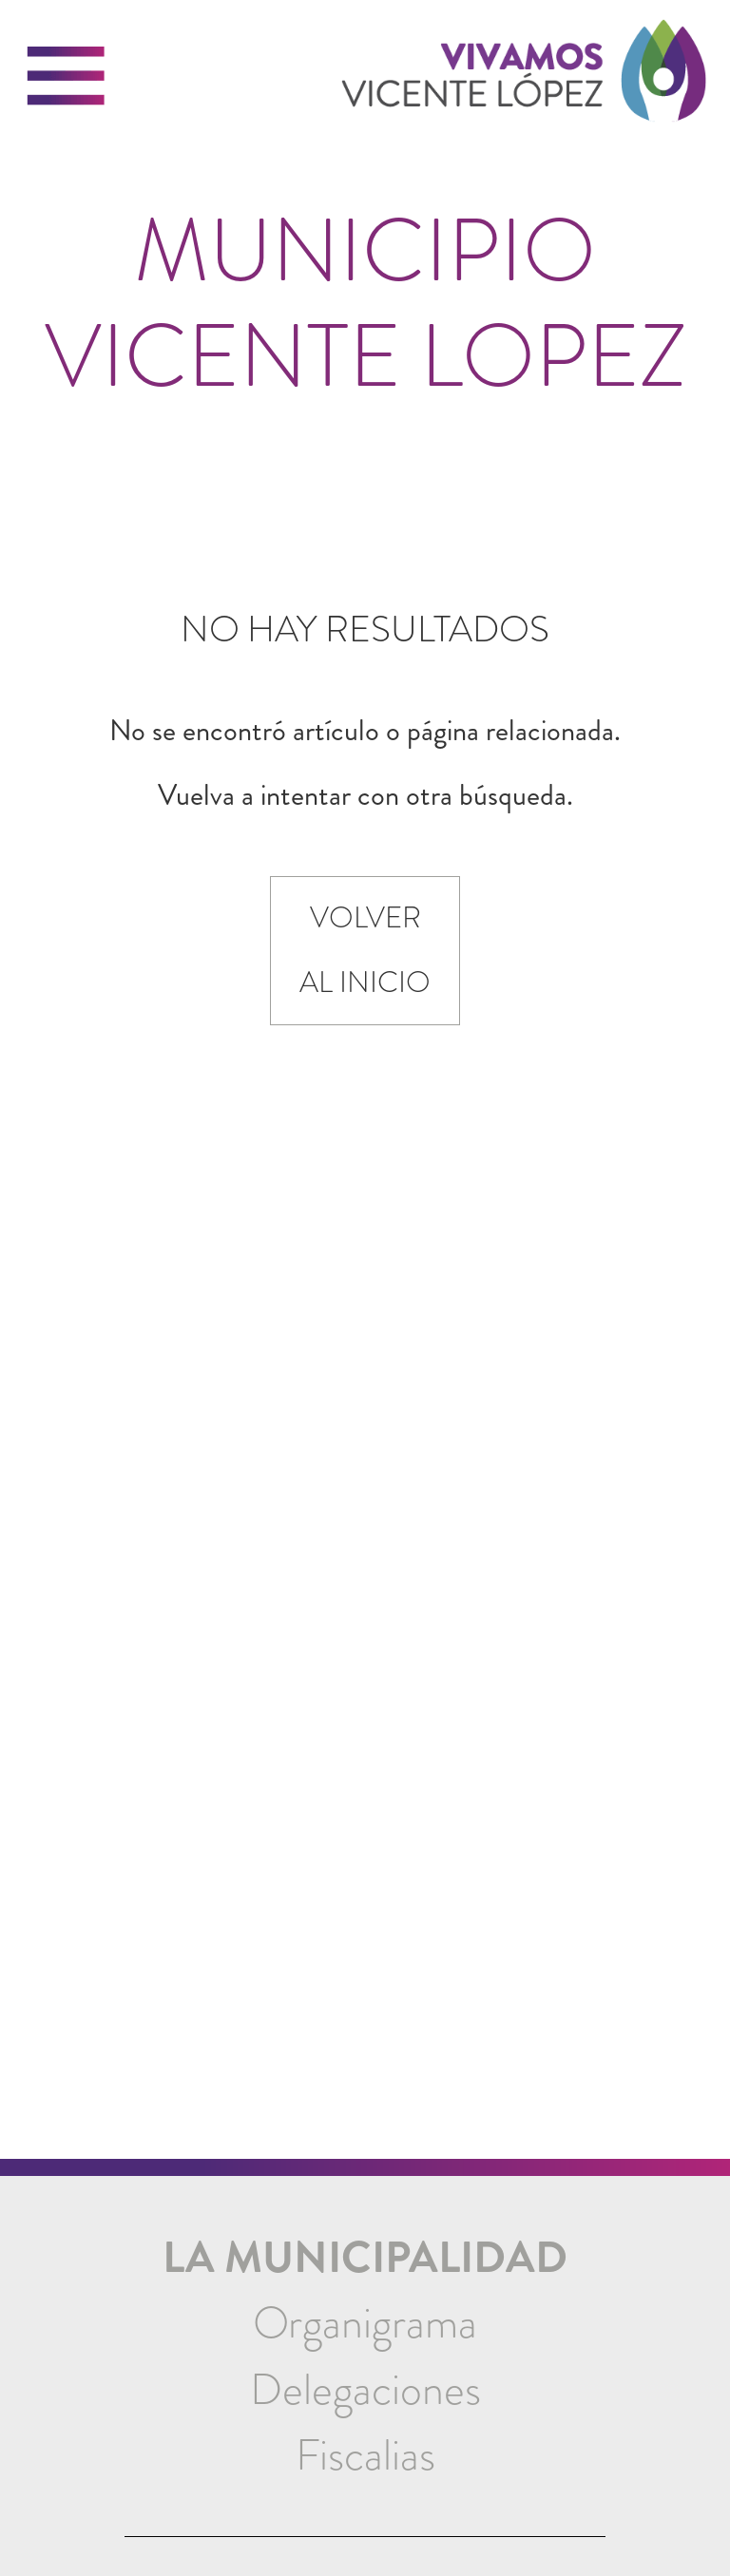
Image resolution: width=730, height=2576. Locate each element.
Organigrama (365, 2323)
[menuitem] (365, 2324)
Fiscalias (365, 2455)
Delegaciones (365, 2389)
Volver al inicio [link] (365, 950)
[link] (523, 82)
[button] (66, 76)
